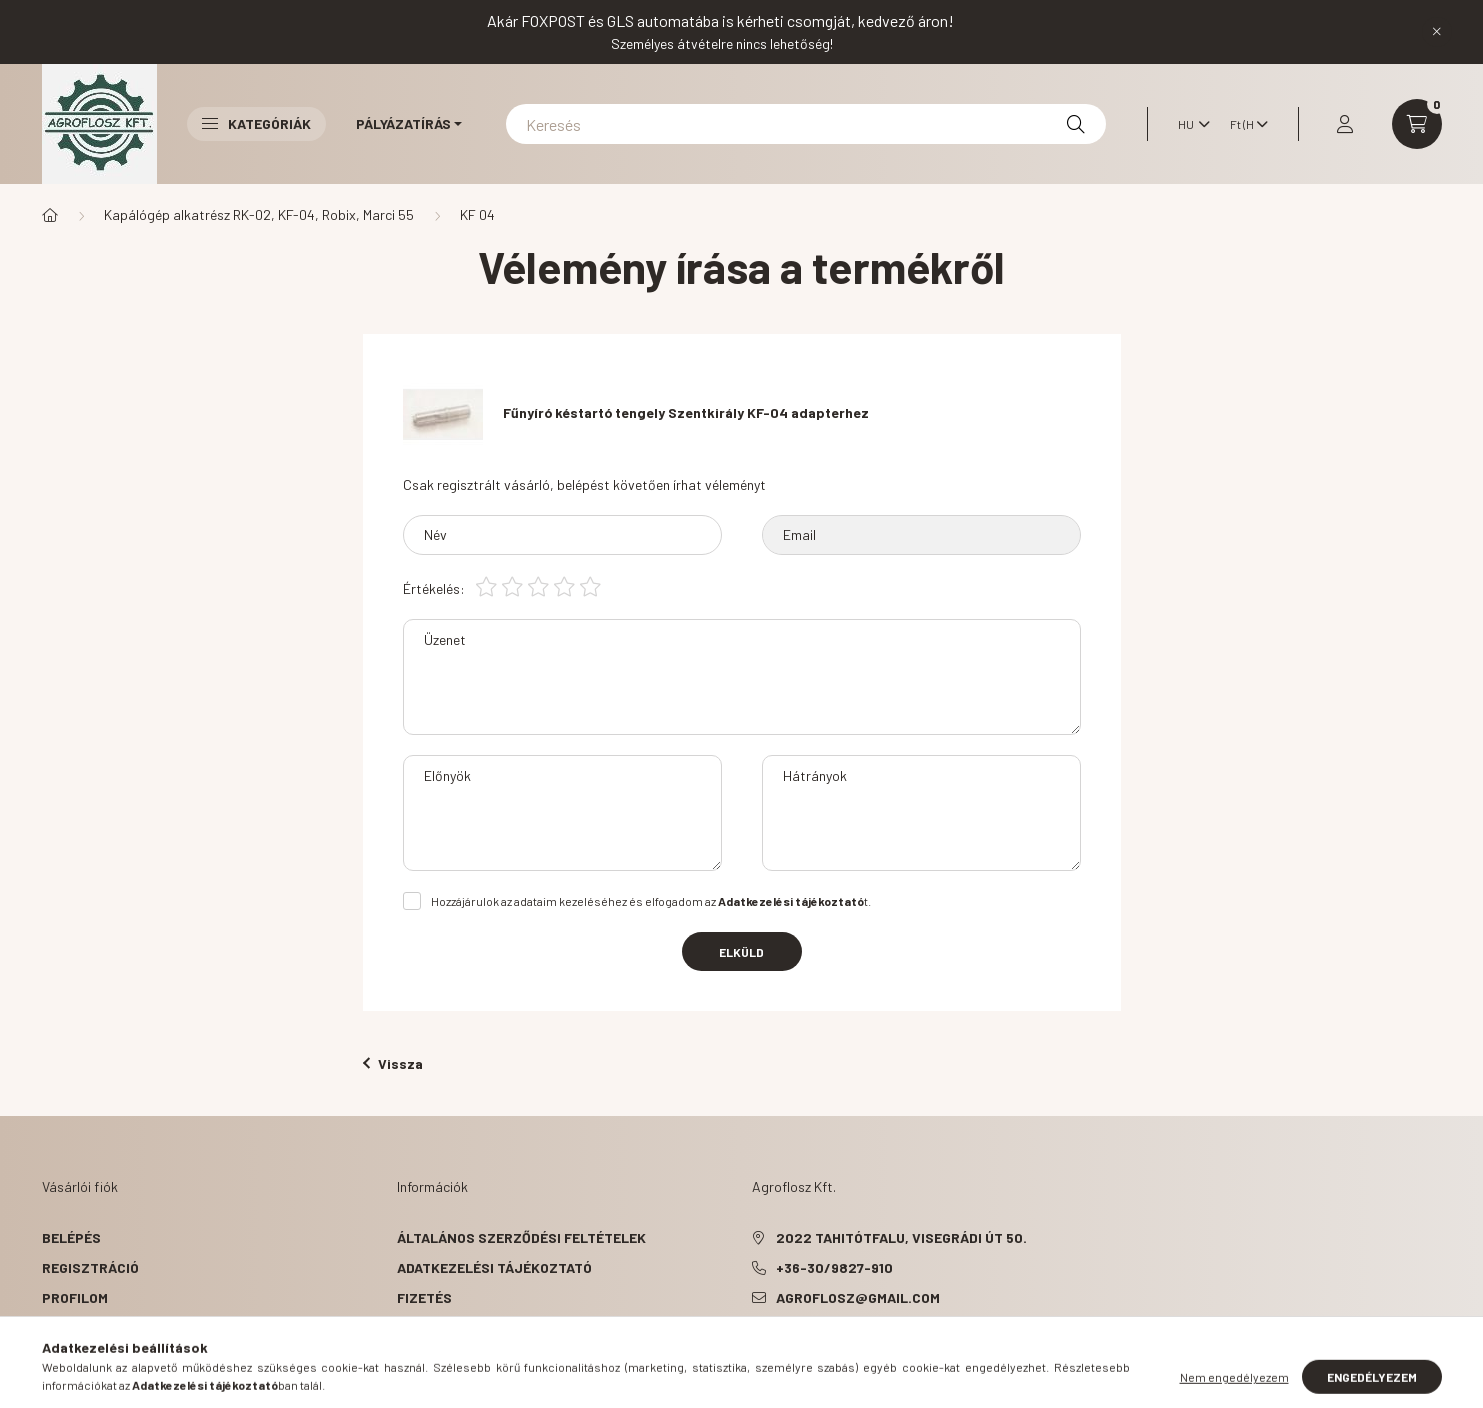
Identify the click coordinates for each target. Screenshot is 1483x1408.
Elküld (741, 952)
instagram (836, 1348)
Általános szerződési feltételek (521, 1237)
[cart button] (1417, 124)
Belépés (71, 1237)
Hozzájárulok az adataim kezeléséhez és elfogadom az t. (651, 901)
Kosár (64, 1327)
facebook (756, 1348)
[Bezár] (1437, 32)
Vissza (393, 1063)
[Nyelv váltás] (1189, 124)
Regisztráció (90, 1267)
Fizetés (424, 1297)
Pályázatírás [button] (403, 123)
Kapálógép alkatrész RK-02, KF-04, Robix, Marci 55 (259, 214)
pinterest (796, 1348)
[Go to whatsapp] (1435, 1350)
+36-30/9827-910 (834, 1267)
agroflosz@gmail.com (858, 1297)
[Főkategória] (50, 215)
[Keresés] (806, 124)
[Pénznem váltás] (1244, 124)
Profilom (75, 1297)
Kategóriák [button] (256, 123)
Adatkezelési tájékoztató (494, 1267)
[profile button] (1345, 124)
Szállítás (433, 1327)
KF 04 (477, 214)
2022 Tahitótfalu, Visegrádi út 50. (901, 1237)
